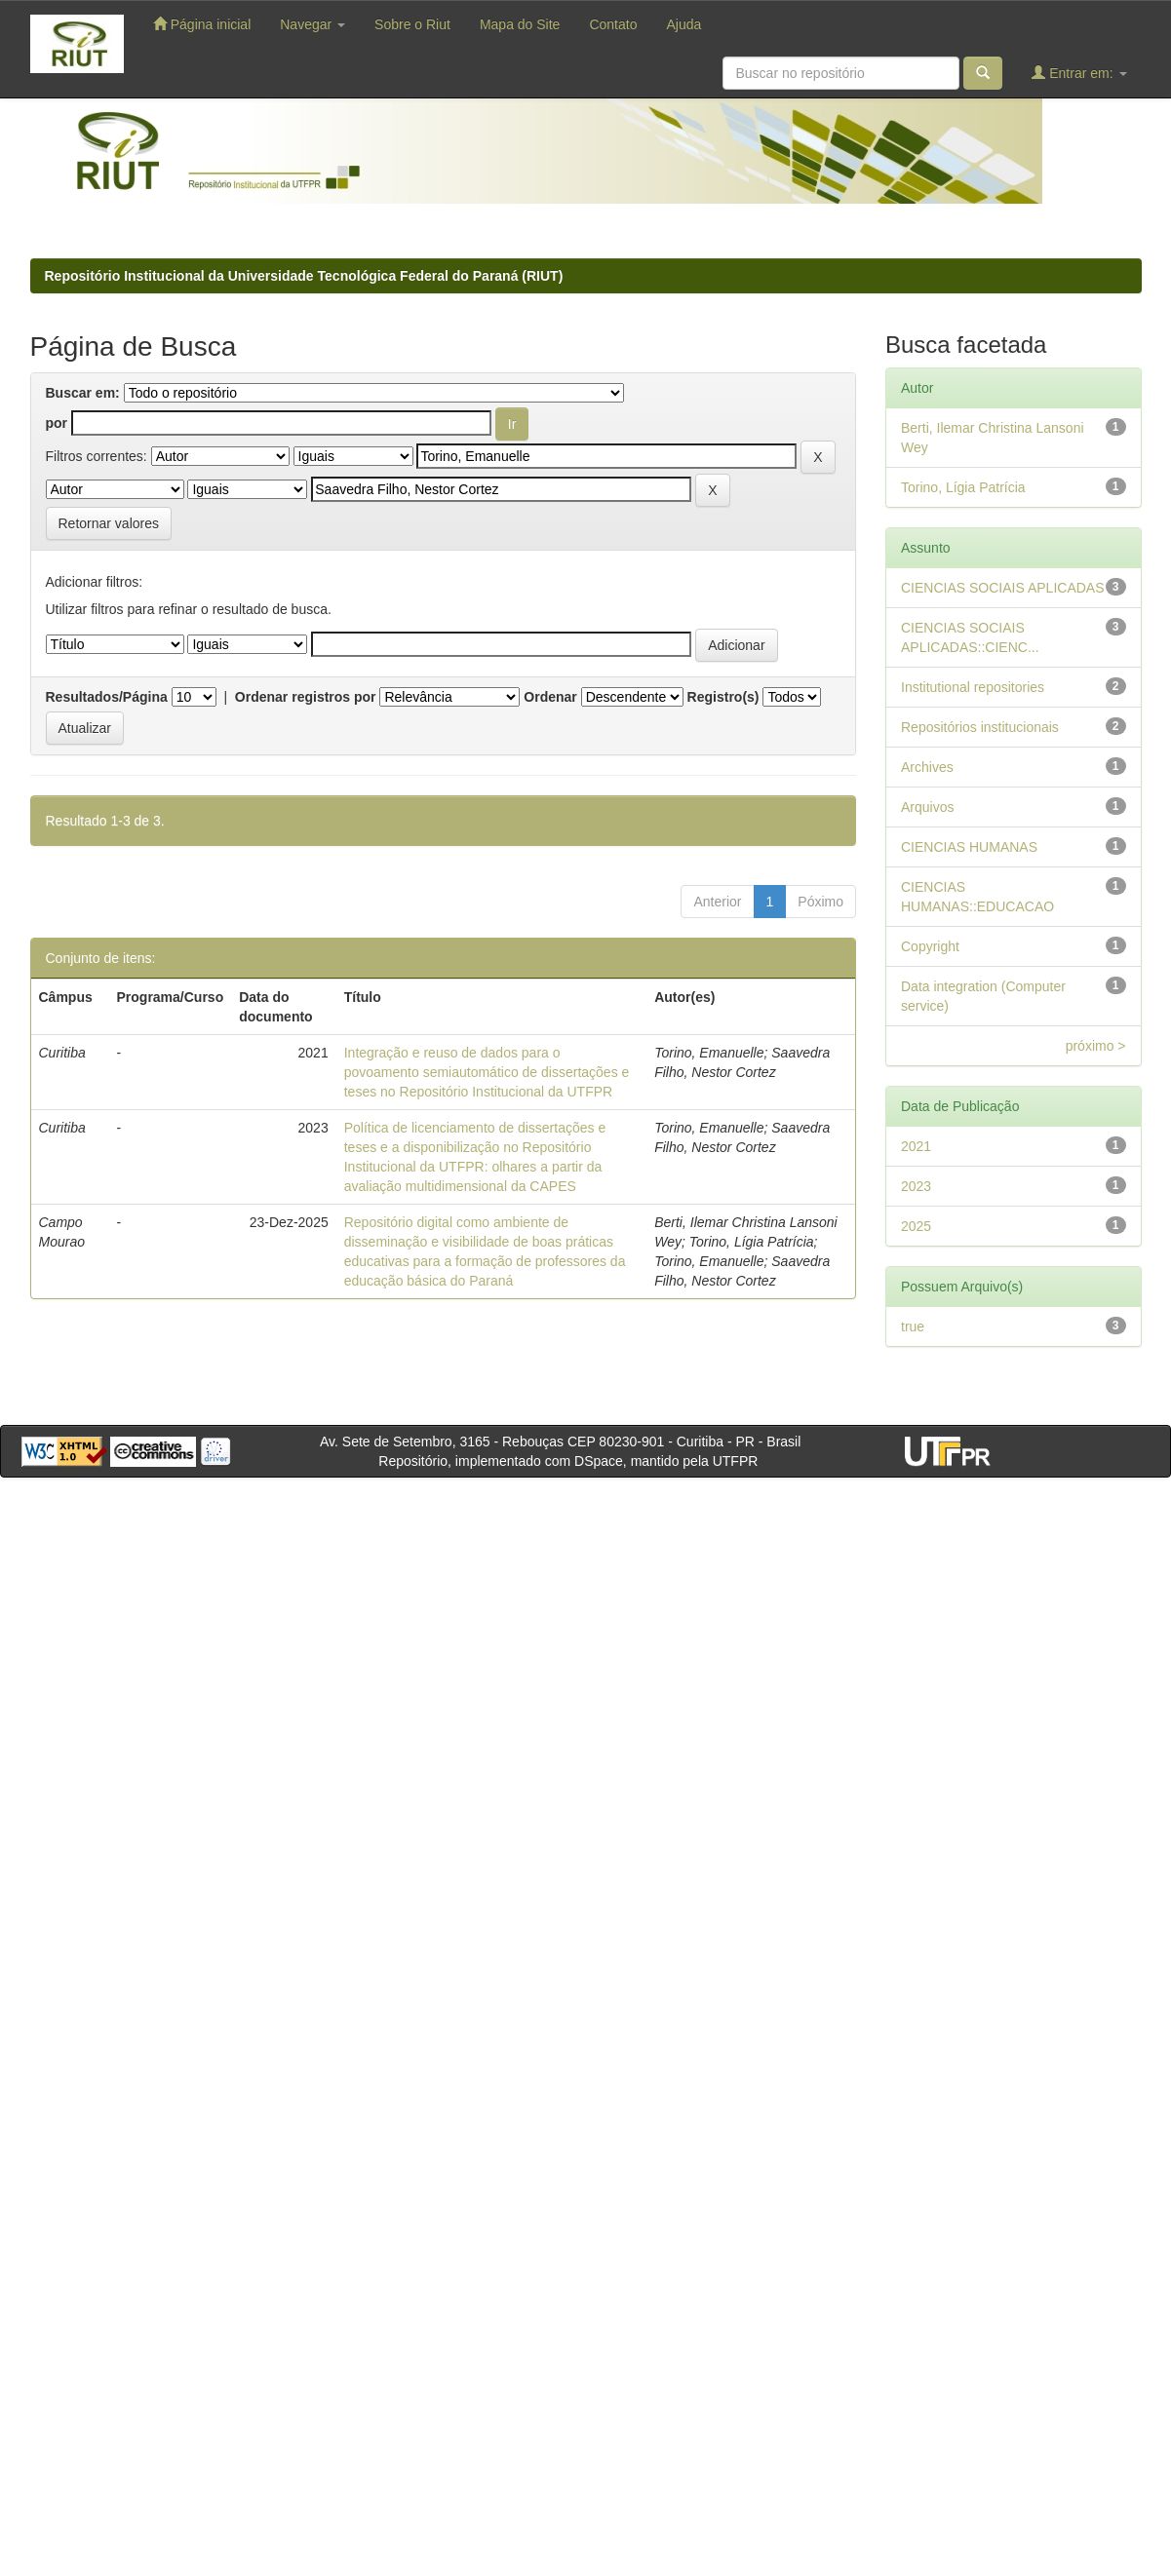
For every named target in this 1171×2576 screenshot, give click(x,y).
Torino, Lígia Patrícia (963, 487)
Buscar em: (83, 393)
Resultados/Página (107, 697)
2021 (916, 1146)
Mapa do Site (520, 24)
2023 (916, 1186)
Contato (613, 24)
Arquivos (927, 807)
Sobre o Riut (412, 24)
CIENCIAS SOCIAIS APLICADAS (1003, 588)
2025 (916, 1226)
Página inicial (202, 24)
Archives (927, 767)
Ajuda (683, 24)
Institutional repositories (972, 687)
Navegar (312, 24)
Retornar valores (109, 523)
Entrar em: (1079, 72)
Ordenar (550, 697)
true (912, 1326)
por (57, 423)
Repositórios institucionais (980, 727)
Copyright (930, 946)
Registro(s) (723, 697)
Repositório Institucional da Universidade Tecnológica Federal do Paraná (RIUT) (304, 276)
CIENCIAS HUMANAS (969, 847)
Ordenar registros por (305, 697)
